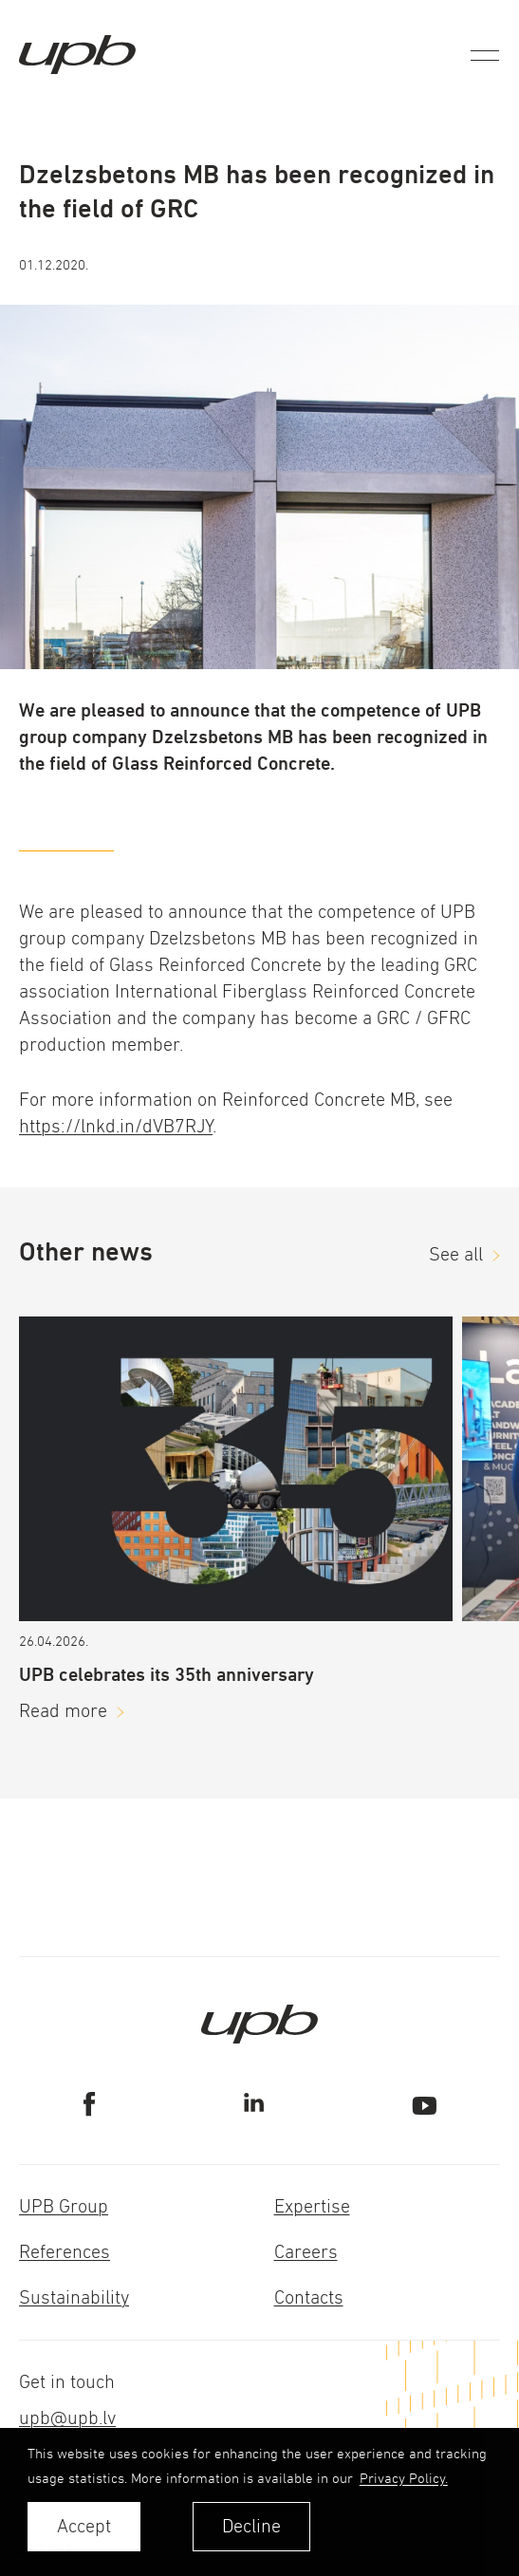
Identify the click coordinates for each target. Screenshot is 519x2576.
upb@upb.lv (67, 2418)
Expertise (312, 2206)
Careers (306, 2252)
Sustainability (74, 2297)
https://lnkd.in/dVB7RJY (116, 1126)
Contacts (308, 2297)
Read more (63, 1711)
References (64, 2252)
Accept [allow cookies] (84, 2526)
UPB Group (63, 2206)
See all (456, 1254)
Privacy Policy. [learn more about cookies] (404, 2478)
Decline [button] (251, 2526)
